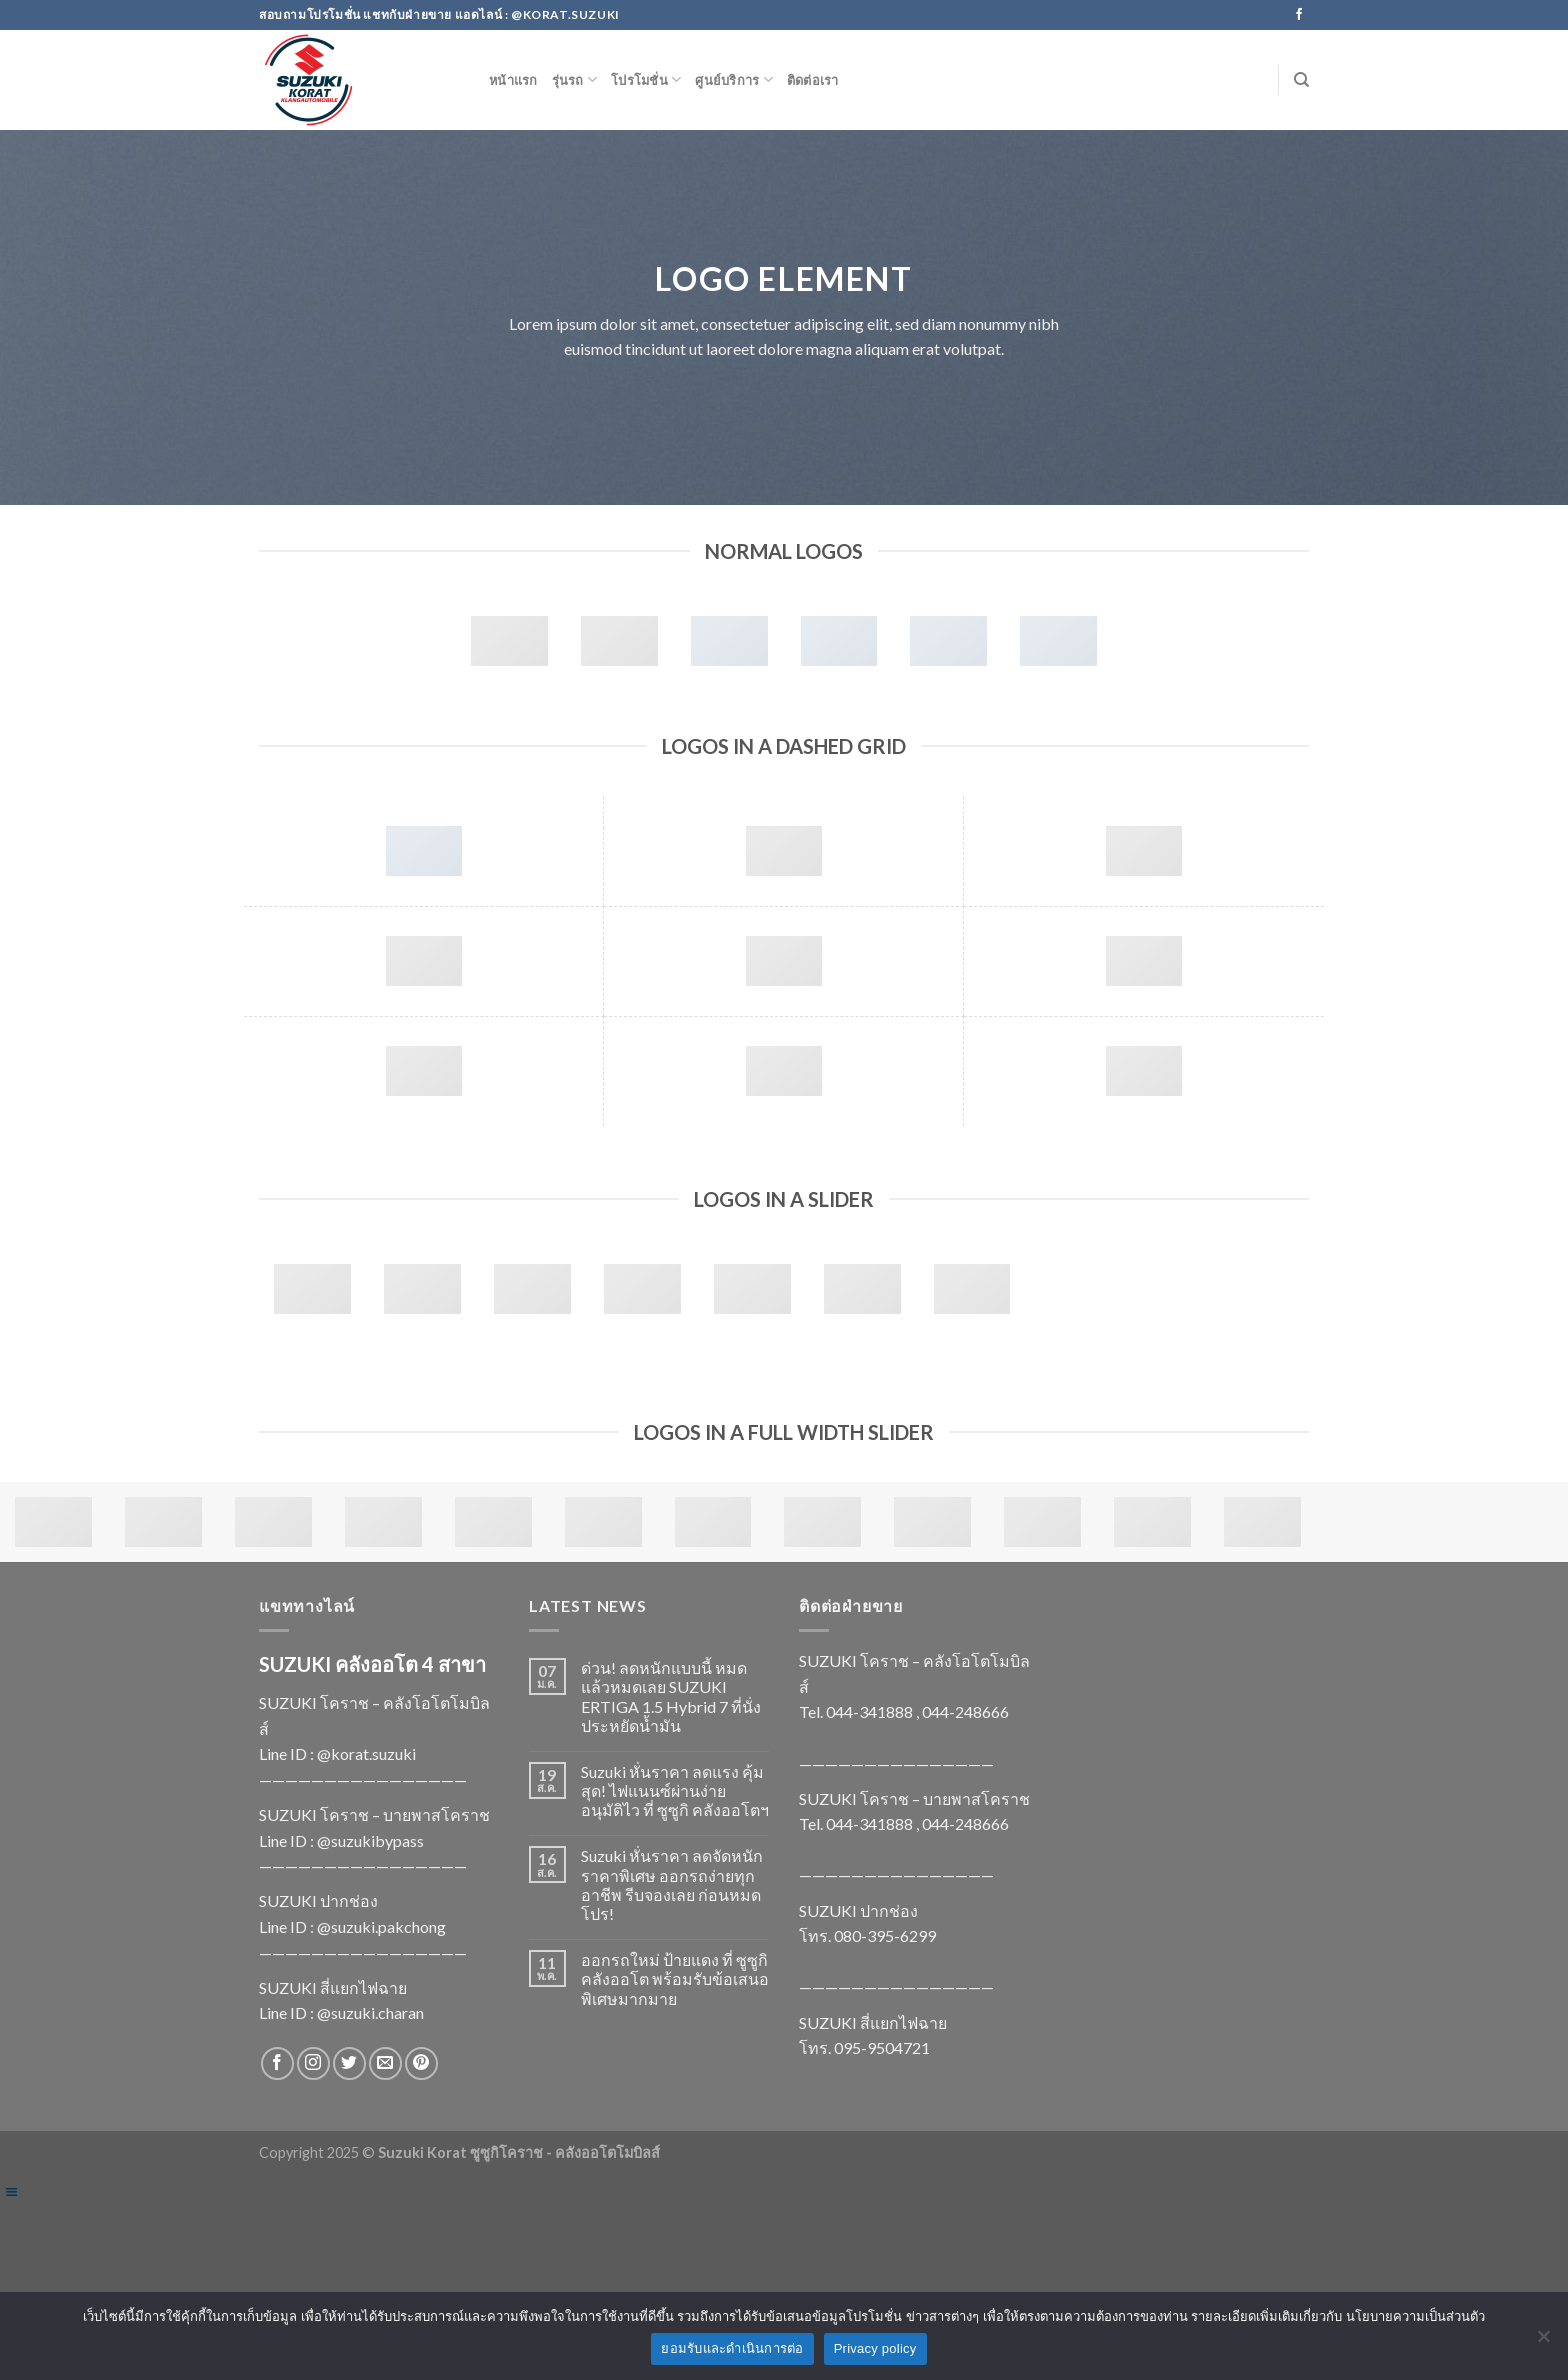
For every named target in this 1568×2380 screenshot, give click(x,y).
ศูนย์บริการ (734, 79)
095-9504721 (882, 2047)
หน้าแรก (513, 80)
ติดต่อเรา (813, 80)
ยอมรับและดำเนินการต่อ (732, 2348)
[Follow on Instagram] (313, 2063)
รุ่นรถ (574, 79)
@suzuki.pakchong (381, 1926)
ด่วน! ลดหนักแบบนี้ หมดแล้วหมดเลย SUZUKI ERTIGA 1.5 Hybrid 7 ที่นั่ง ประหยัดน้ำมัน (671, 1696)
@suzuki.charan (370, 2012)
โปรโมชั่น (646, 79)
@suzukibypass (370, 1840)
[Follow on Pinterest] (421, 2063)
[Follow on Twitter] (349, 2063)
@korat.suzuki (366, 1753)
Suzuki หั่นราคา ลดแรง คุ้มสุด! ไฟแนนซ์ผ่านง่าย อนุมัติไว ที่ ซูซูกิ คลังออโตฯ (675, 1790)
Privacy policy (875, 2348)
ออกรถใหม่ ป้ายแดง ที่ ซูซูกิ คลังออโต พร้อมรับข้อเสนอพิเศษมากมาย (675, 1978)
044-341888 (869, 1711)
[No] (1543, 2342)
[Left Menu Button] (11, 2191)
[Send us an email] (385, 2063)
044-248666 (965, 1711)
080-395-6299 (885, 1935)
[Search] (1301, 80)
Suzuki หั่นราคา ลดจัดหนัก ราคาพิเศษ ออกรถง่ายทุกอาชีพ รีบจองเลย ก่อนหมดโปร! (672, 1884)
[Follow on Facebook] (1299, 15)
